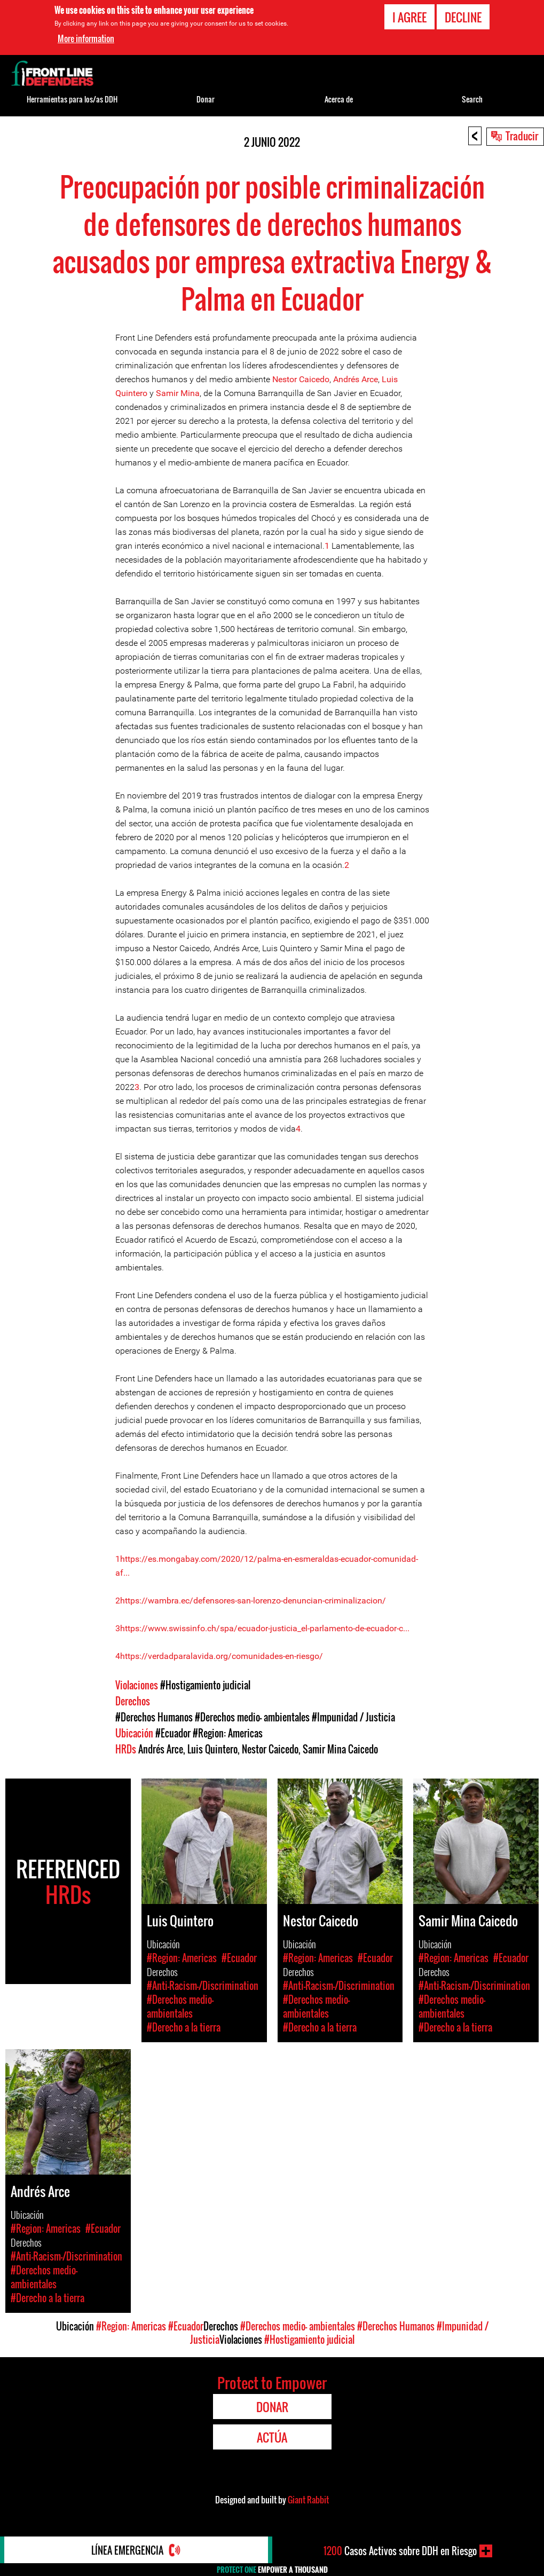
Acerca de (339, 99)
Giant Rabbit (308, 2499)
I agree (409, 17)
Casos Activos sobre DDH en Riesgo (400, 2551)
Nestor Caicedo (300, 379)
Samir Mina (178, 393)
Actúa (272, 2437)
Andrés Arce (355, 379)
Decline (463, 17)
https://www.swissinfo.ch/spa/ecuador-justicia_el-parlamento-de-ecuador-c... (264, 1628)
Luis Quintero (212, 1749)
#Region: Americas (228, 1733)
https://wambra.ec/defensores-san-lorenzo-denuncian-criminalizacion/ (253, 1600)
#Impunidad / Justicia (353, 1717)
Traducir (522, 135)
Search (472, 99)
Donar (205, 99)
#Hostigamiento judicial (205, 1685)
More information (86, 38)
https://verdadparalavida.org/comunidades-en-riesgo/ (221, 1656)
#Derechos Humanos (154, 1717)
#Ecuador (173, 1733)
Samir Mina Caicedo (340, 1749)
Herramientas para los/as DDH (72, 99)
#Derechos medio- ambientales (252, 1717)
